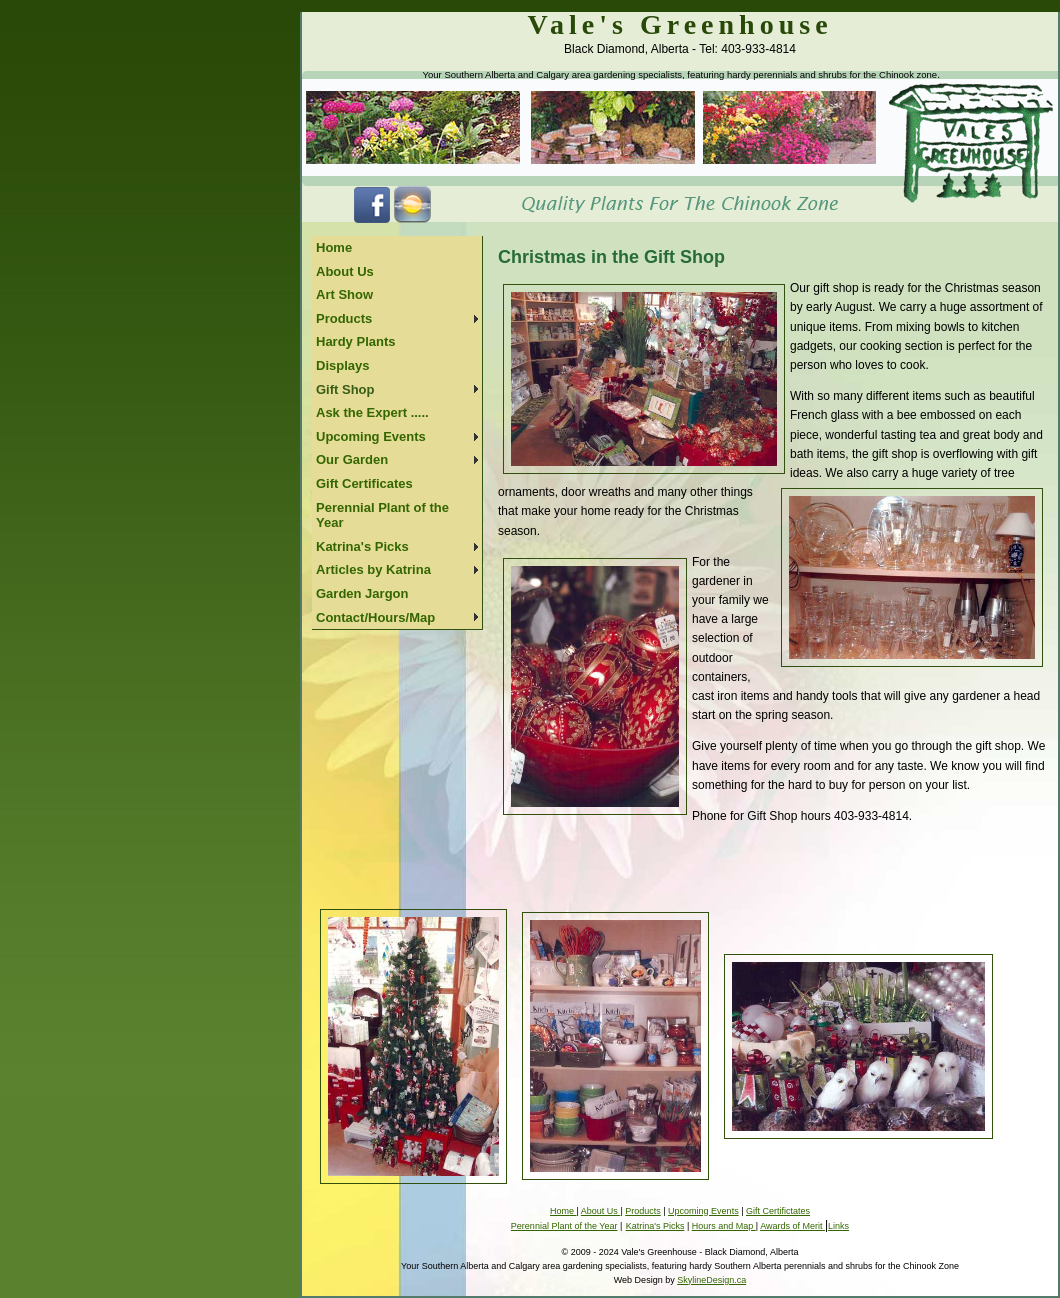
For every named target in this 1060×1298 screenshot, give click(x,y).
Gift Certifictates (778, 1211)
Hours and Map (724, 1226)
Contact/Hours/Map (375, 617)
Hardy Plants (355, 341)
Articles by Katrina (373, 569)
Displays (342, 365)
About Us (345, 271)
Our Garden (352, 459)
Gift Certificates (364, 483)
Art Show (344, 294)
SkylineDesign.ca (711, 1280)
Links (838, 1226)
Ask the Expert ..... (372, 412)
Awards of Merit (792, 1226)
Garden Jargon (362, 593)
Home (334, 247)
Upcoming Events (371, 436)
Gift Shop (345, 389)
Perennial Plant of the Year (382, 515)
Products (344, 318)
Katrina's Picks (362, 546)
